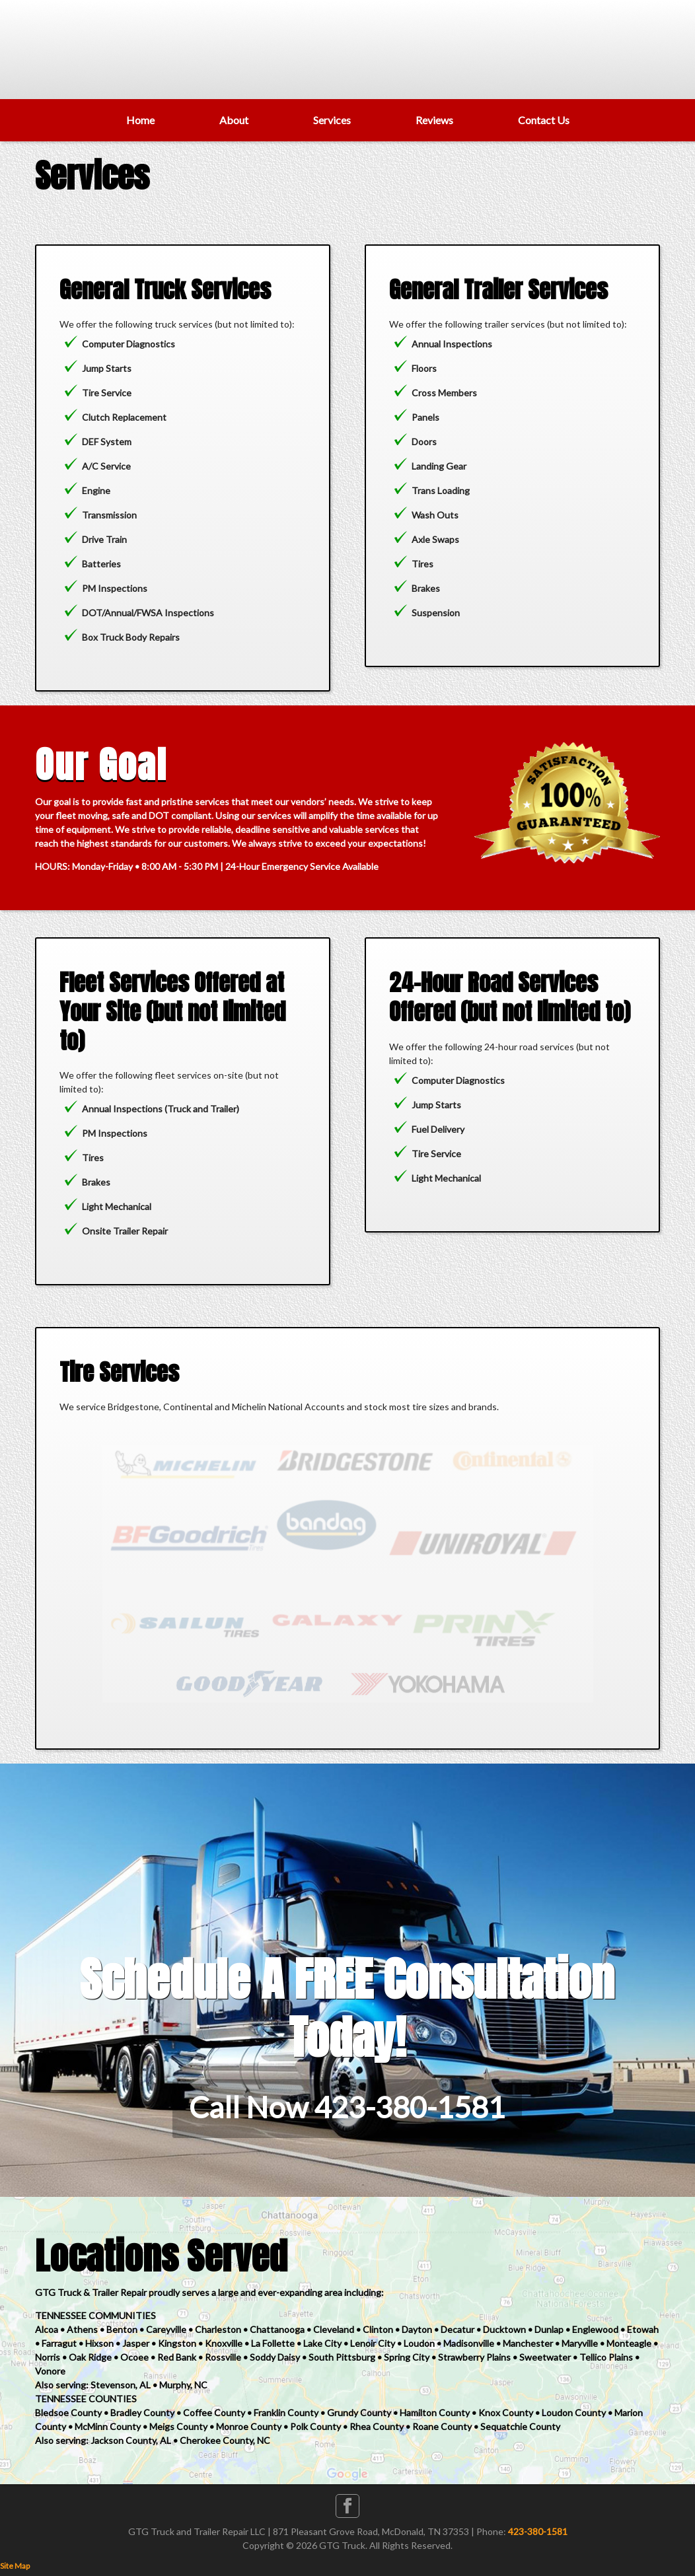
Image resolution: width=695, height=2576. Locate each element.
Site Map (15, 2566)
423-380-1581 (537, 2531)
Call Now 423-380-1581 (347, 2107)
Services (332, 120)
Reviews (434, 120)
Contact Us (543, 120)
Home (140, 120)
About (233, 120)
